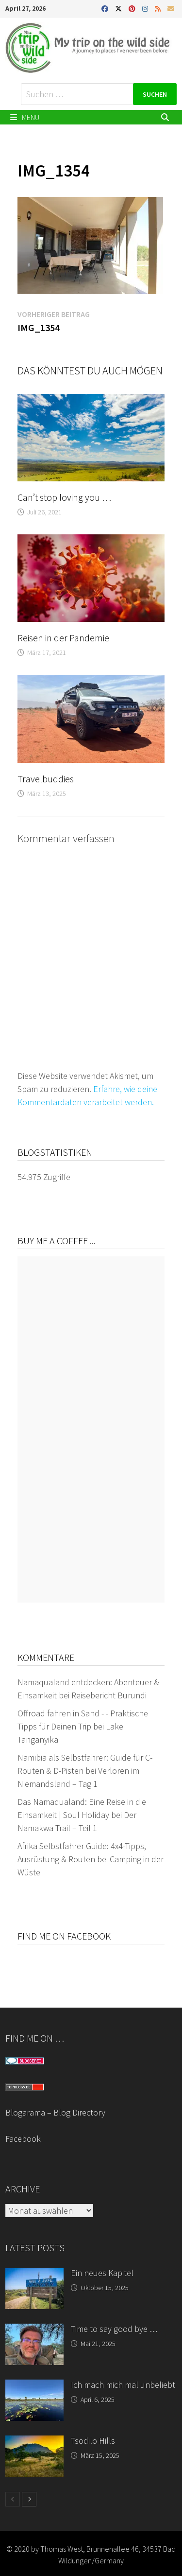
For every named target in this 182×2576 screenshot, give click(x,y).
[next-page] (29, 2499)
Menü (24, 117)
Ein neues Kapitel (102, 2272)
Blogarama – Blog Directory (55, 2112)
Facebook (23, 2138)
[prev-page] (12, 2499)
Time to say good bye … (114, 2328)
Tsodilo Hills (93, 2440)
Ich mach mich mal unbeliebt (123, 2384)
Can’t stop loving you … (64, 497)
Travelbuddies (45, 779)
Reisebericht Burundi (109, 1695)
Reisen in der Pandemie (63, 638)
